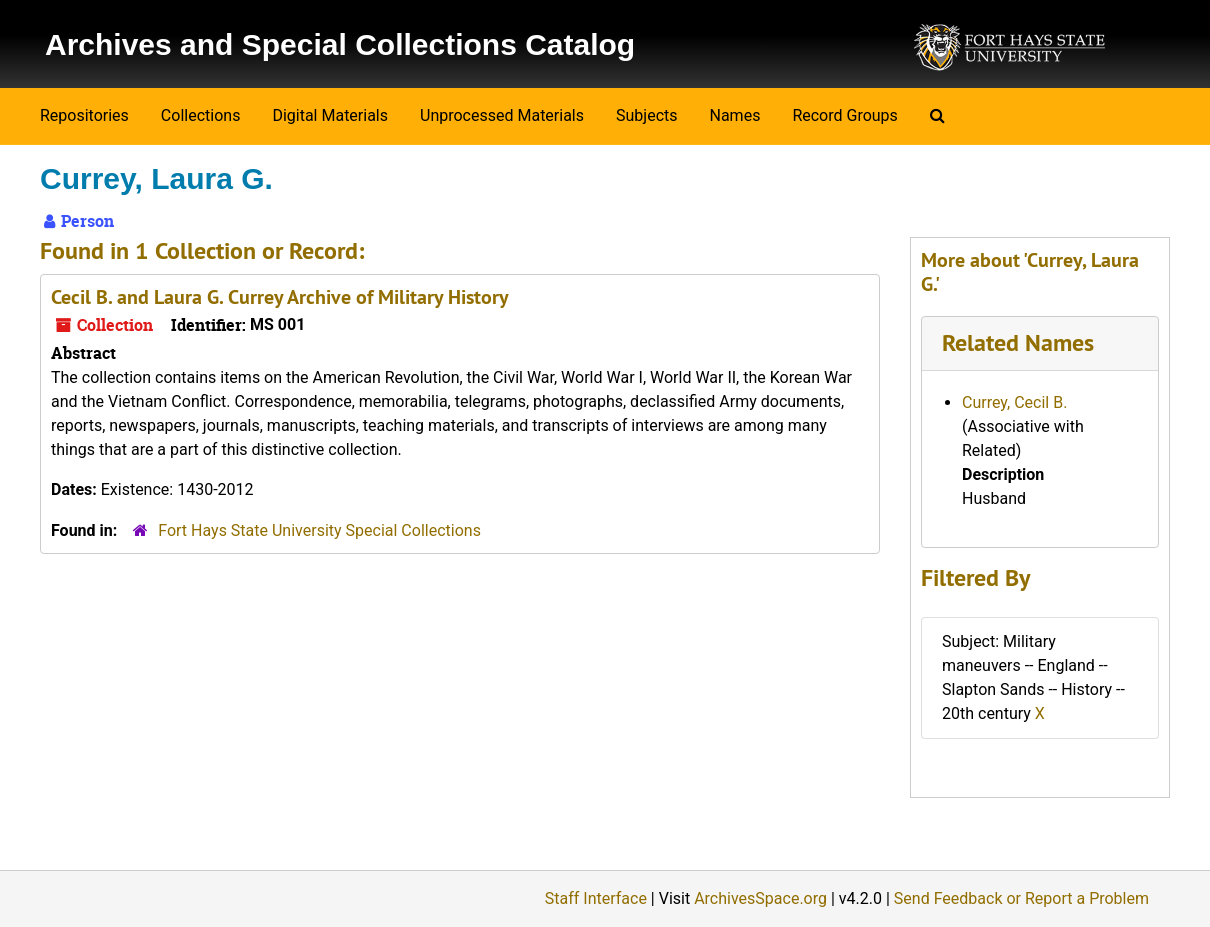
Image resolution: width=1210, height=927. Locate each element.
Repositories (84, 115)
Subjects (646, 115)
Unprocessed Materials (502, 115)
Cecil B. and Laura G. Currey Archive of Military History (280, 297)
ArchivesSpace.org (760, 898)
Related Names (1018, 342)
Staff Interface (596, 898)
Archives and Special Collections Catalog (340, 44)
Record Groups (844, 115)
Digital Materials (330, 115)
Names (735, 115)
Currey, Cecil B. (1014, 402)
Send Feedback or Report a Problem (1021, 898)
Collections (201, 115)
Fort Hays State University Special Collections (319, 530)
